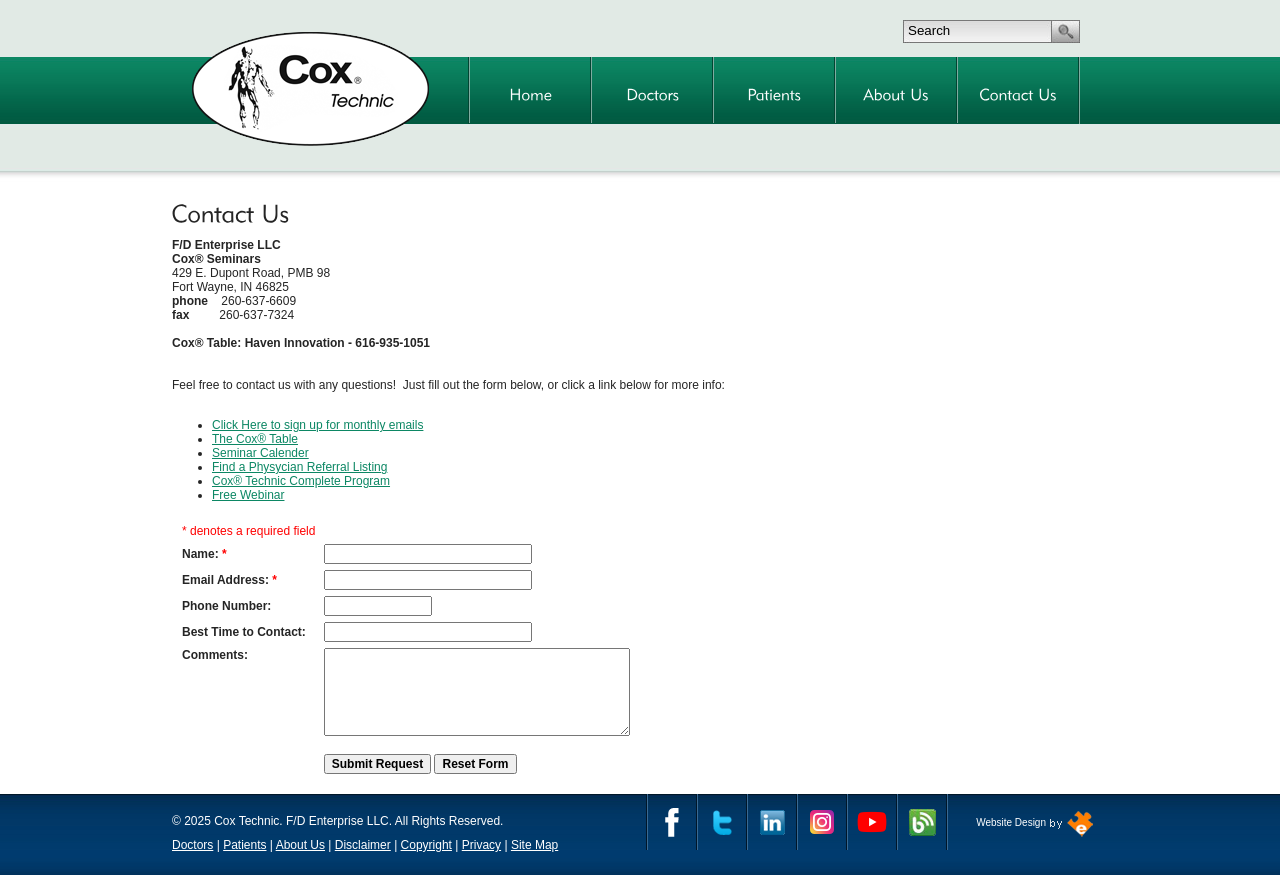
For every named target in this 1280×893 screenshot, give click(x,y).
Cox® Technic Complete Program (301, 481)
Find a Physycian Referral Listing (299, 467)
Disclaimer (363, 863)
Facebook (672, 840)
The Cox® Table (255, 439)
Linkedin (772, 840)
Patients (244, 863)
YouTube (872, 840)
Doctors (192, 863)
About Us (300, 863)
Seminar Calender (260, 453)
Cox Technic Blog (922, 840)
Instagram (822, 840)
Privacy (481, 863)
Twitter (722, 840)
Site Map (534, 863)
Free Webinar (248, 495)
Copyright (426, 863)
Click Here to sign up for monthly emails (317, 425)
